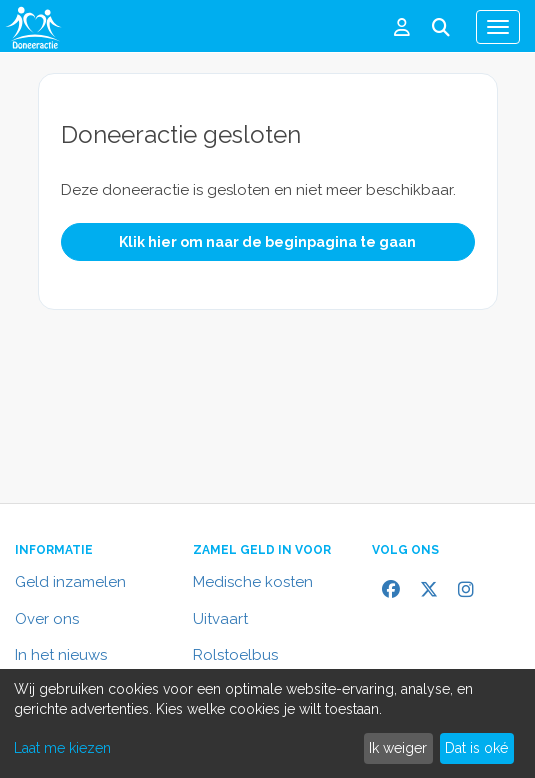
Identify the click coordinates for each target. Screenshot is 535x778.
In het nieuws (61, 655)
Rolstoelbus (235, 655)
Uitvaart (220, 619)
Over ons (47, 619)
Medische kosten (253, 582)
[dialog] (267, 723)
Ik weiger (398, 748)
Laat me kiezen (62, 748)
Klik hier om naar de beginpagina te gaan (267, 242)
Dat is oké (476, 748)
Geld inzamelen (70, 582)
